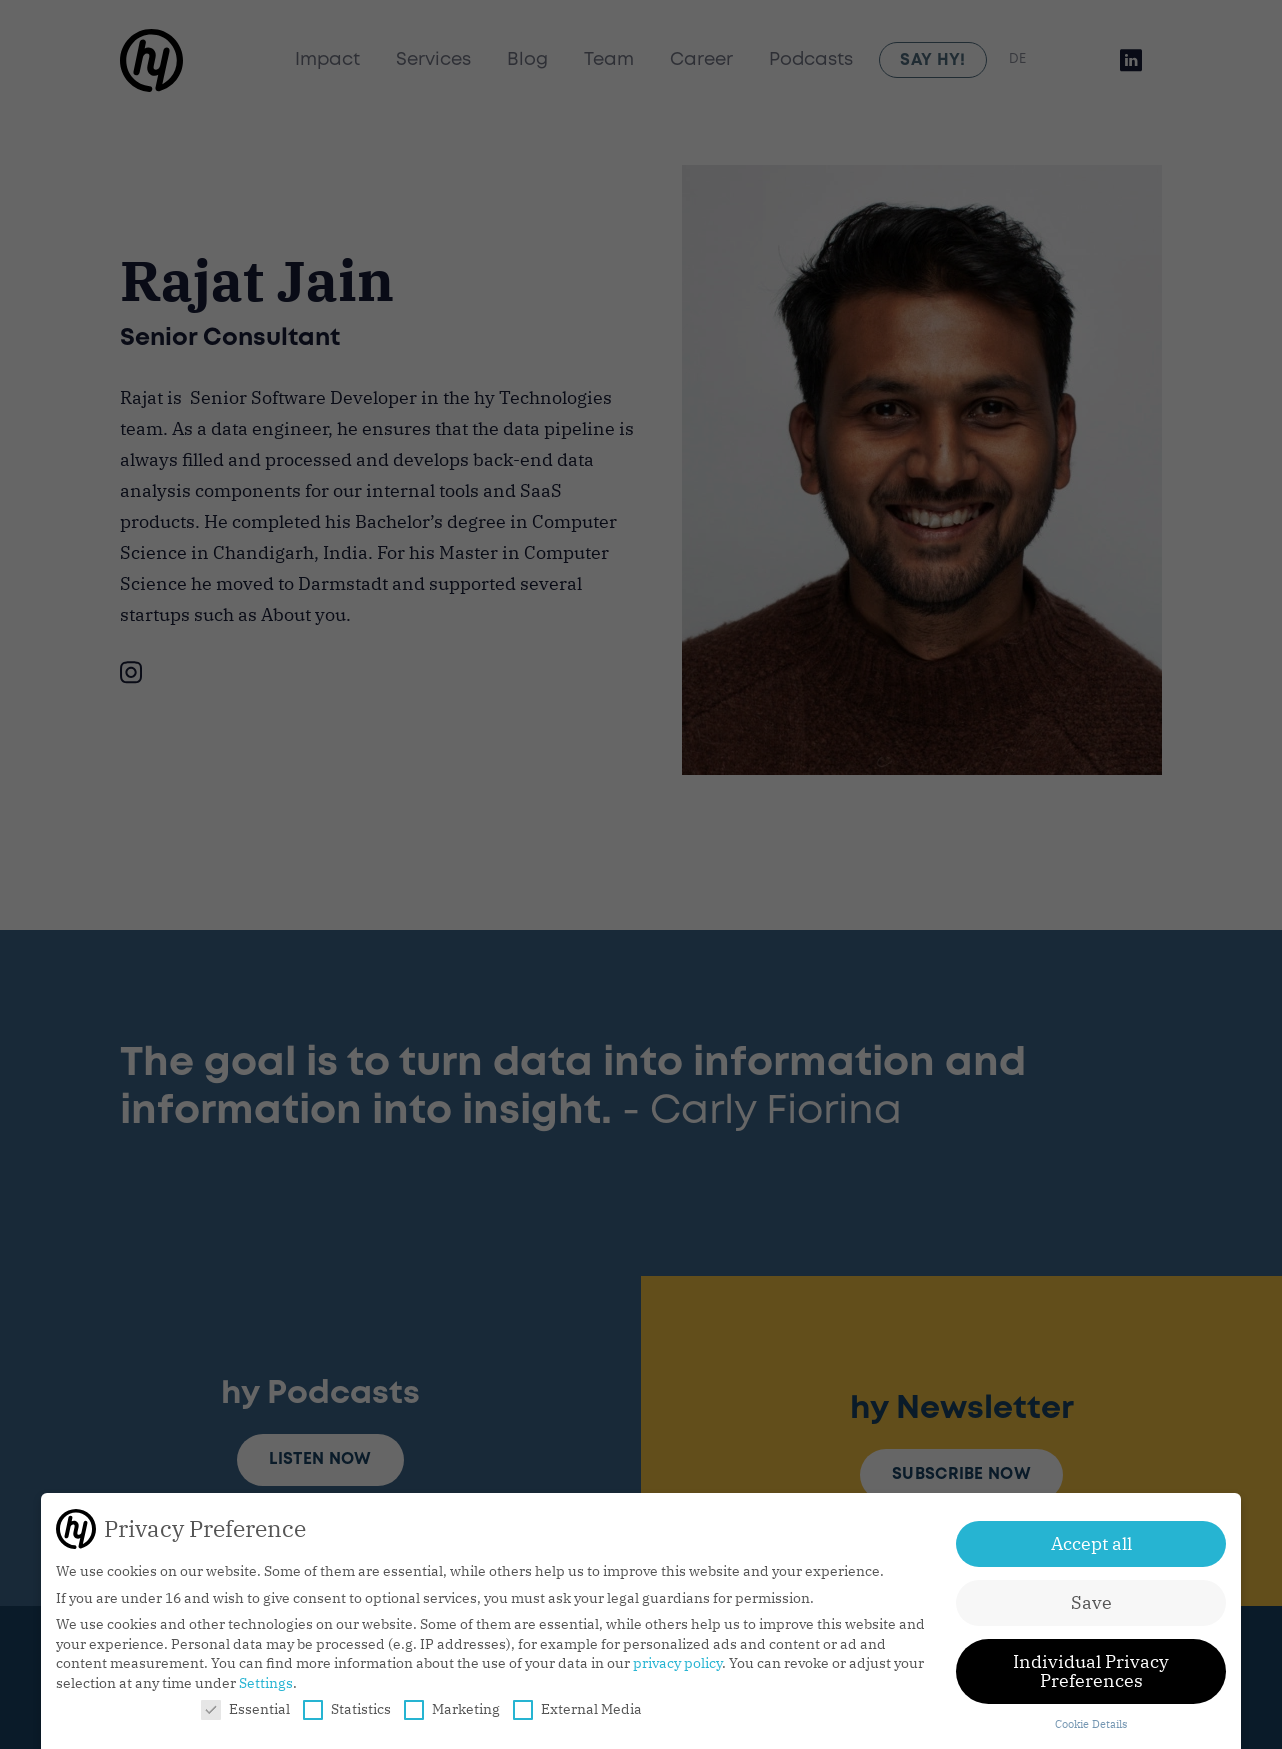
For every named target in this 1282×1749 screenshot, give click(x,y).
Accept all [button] (1091, 1543)
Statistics (347, 1709)
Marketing (452, 1709)
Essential (245, 1709)
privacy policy (677, 1663)
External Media (577, 1709)
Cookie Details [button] (1091, 1724)
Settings (266, 1683)
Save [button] (1091, 1602)
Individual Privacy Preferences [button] (1091, 1671)
